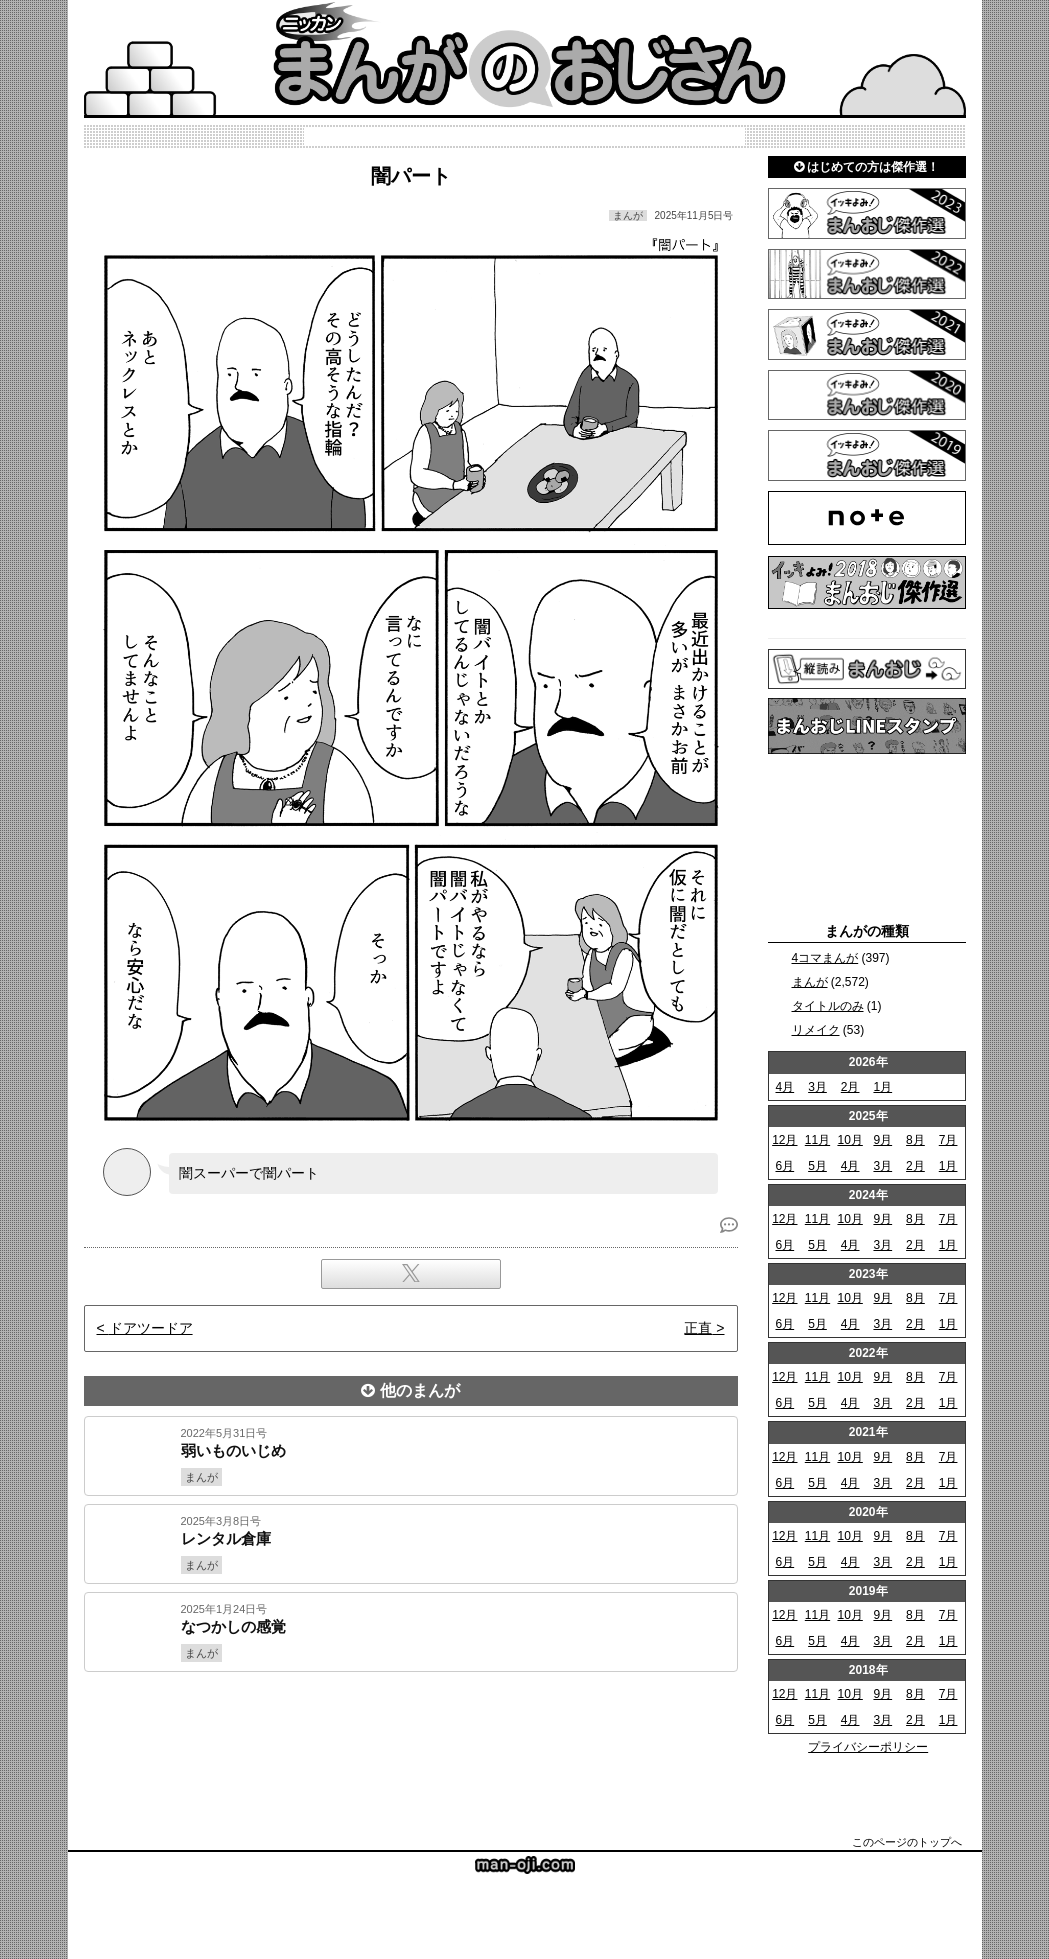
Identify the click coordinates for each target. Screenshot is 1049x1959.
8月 (915, 1140)
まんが (810, 982)
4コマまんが (825, 958)
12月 (784, 1140)
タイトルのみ (828, 1006)
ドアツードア (151, 1328)
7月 (948, 1140)
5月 (817, 1166)
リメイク (816, 1030)
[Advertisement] (411, 1740)
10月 (849, 1140)
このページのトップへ (907, 1842)
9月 (882, 1140)
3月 (817, 1087)
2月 (850, 1087)
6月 (784, 1166)
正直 (698, 1328)
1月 (882, 1087)
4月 (784, 1087)
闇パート (411, 176)
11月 (817, 1140)
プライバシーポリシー (868, 1747)
